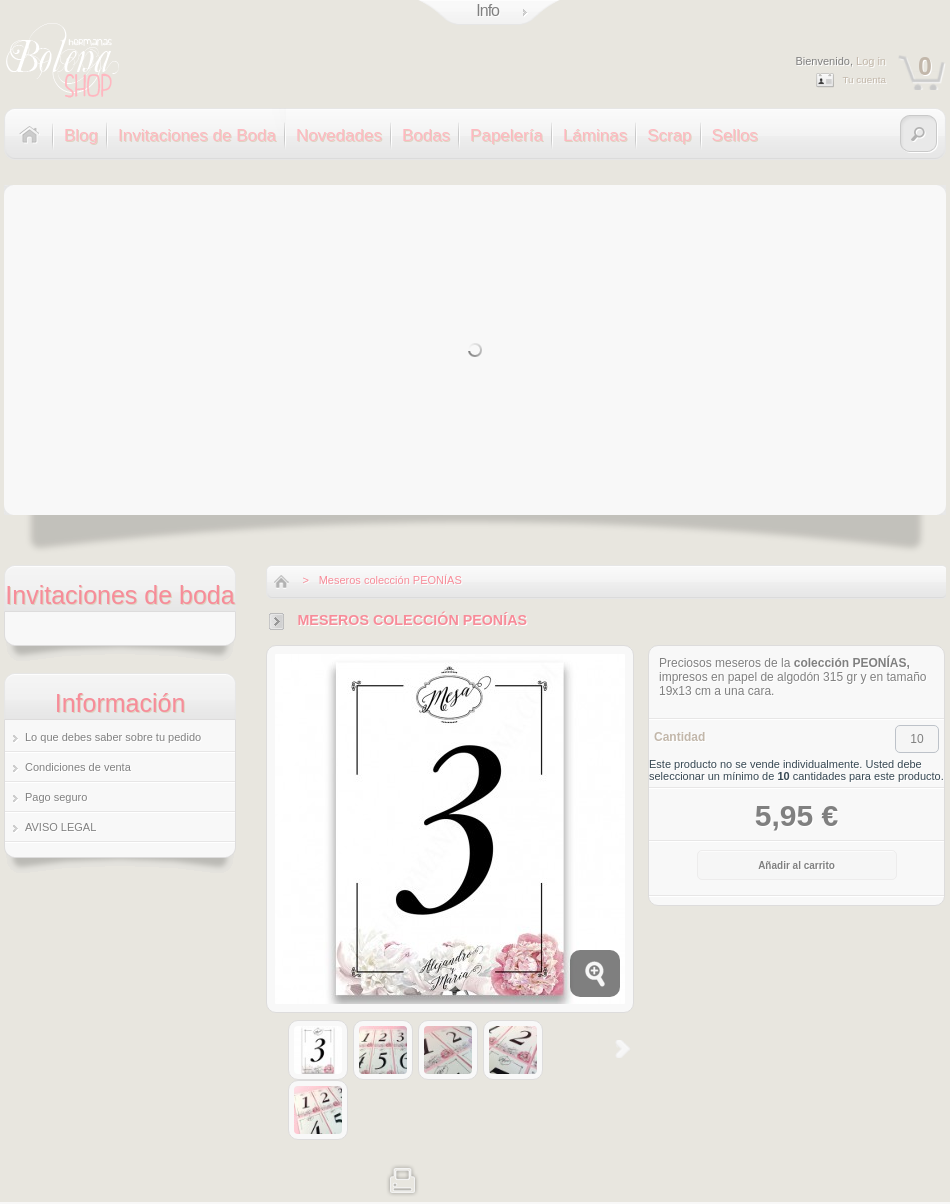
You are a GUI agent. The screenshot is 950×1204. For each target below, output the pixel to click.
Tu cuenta (864, 79)
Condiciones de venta (78, 767)
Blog (81, 135)
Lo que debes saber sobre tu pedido (113, 737)
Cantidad (679, 737)
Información (120, 703)
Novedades (339, 135)
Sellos (735, 135)
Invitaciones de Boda (197, 135)
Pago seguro (56, 797)
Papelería (506, 135)
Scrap (669, 135)
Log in (871, 61)
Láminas (595, 135)
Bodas (426, 135)
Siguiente (622, 1049)
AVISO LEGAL (60, 827)
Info (487, 10)
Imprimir (402, 1178)
